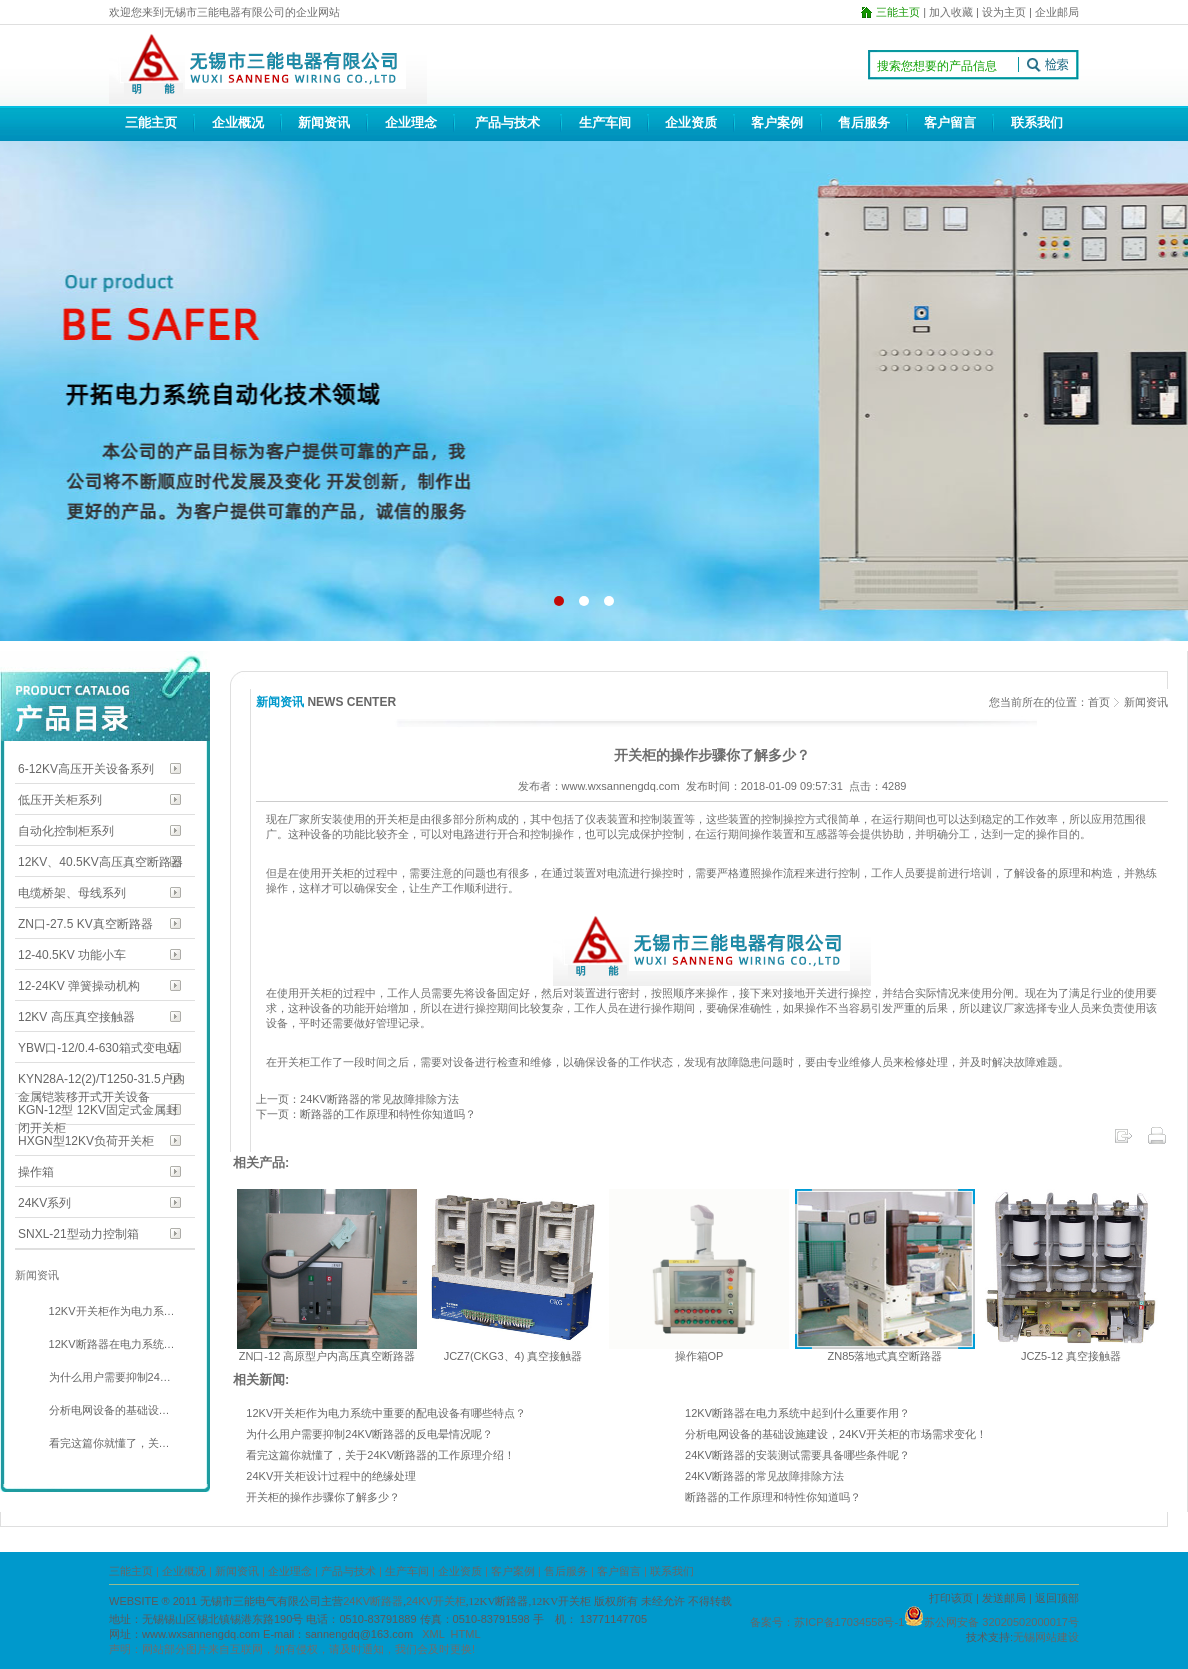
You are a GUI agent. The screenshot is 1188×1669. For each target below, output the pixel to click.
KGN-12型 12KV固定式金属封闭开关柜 (98, 1111)
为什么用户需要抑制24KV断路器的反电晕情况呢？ (369, 1434)
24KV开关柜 (436, 1601)
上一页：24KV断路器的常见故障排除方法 (357, 1099)
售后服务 (864, 122)
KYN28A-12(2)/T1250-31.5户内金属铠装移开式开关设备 (101, 1080)
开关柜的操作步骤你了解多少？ (323, 1497)
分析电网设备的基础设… (108, 1410)
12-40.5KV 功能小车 (72, 955)
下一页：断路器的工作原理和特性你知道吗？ (366, 1114)
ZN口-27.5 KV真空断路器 (85, 924)
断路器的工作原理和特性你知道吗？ (773, 1497)
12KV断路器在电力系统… (110, 1344)
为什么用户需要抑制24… (108, 1377)
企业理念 (411, 122)
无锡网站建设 (1046, 1637)
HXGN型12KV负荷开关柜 (86, 1141)
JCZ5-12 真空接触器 (1071, 1356)
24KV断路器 (373, 1601)
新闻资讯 (324, 122)
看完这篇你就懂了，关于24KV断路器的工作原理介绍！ (380, 1455)
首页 (1099, 702)
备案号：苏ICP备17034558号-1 (827, 1622)
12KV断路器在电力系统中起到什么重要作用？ (797, 1413)
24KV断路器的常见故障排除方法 (764, 1476)
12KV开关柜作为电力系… (110, 1311)
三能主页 (151, 122)
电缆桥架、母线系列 (72, 893)
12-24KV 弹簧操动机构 (79, 986)
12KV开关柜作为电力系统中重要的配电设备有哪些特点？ (386, 1413)
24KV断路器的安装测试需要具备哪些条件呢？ (797, 1455)
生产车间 (605, 122)
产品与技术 (507, 122)
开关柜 (337, 873)
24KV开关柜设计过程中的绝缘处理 (331, 1476)
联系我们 (1037, 122)
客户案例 (777, 122)
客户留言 (950, 122)
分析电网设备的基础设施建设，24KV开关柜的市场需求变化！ (836, 1434)
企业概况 (238, 122)
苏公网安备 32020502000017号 (1001, 1622)
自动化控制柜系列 (66, 831)
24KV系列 (44, 1203)
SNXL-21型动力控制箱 (78, 1234)
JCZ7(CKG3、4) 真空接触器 (513, 1356)
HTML (466, 1634)
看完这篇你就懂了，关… (108, 1443)
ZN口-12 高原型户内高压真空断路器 (327, 1356)
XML (433, 1634)
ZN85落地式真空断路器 (885, 1356)
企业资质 (691, 122)
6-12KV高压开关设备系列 (86, 769)
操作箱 (36, 1172)
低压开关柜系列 (60, 800)
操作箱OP (699, 1356)
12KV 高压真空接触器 (76, 1017)
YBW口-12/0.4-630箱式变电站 (98, 1048)
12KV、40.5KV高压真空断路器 (100, 862)
